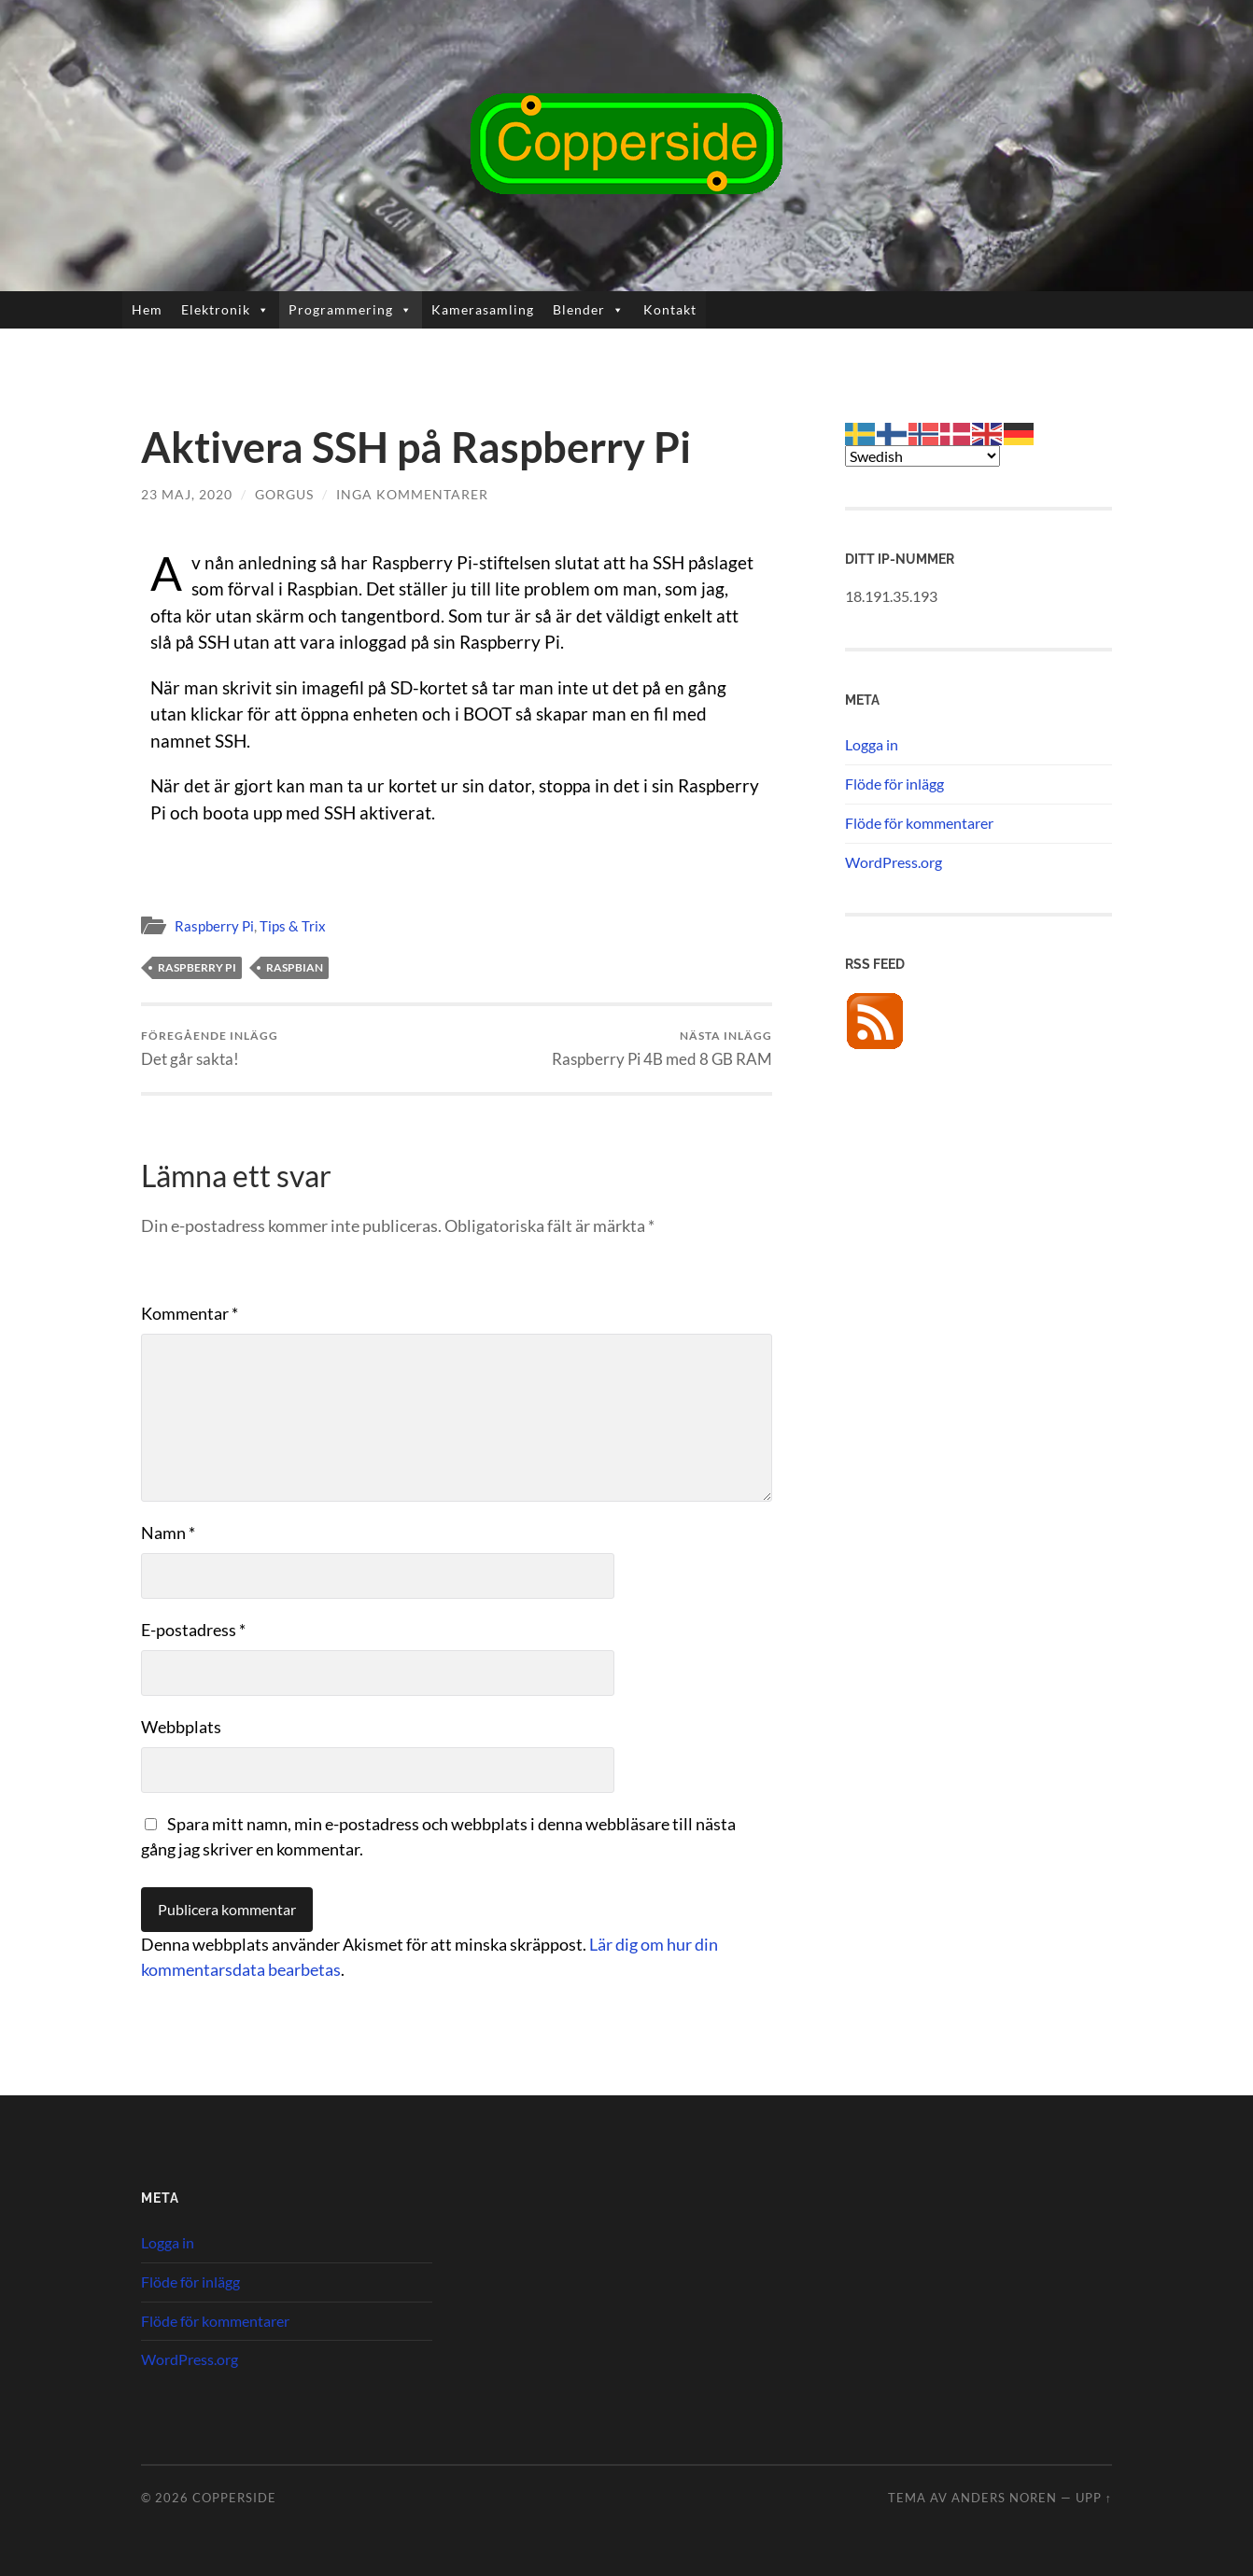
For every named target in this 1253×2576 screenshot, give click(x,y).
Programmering (351, 310)
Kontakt (670, 309)
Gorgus (284, 494)
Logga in (871, 744)
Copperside (234, 2497)
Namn (168, 1532)
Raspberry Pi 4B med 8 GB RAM (662, 1049)
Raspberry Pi (214, 925)
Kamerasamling (482, 309)
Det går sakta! (209, 1049)
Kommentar (189, 1313)
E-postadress (193, 1629)
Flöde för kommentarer (919, 823)
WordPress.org (893, 862)
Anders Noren (1004, 2497)
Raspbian (294, 967)
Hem (147, 309)
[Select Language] (922, 456)
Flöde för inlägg (894, 783)
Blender (589, 310)
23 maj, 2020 (186, 494)
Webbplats (181, 1726)
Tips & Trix (293, 925)
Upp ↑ (1094, 2497)
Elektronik (225, 310)
